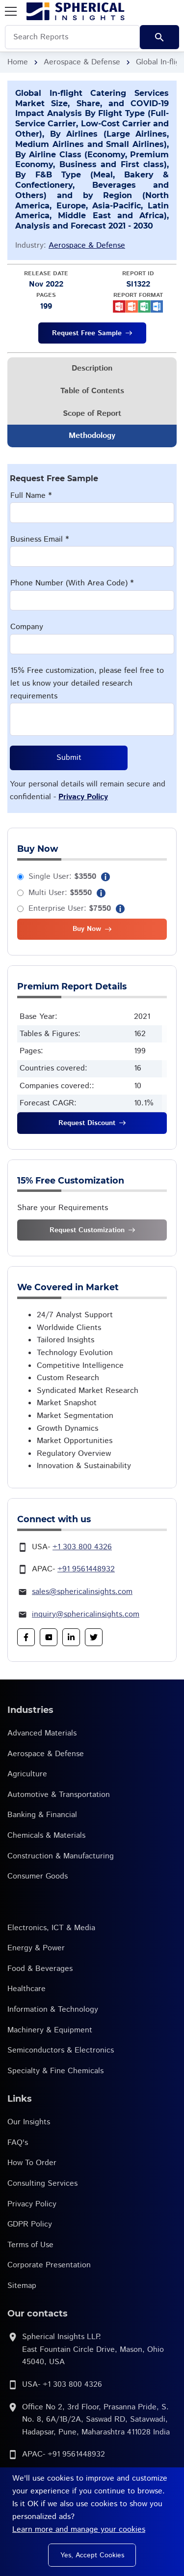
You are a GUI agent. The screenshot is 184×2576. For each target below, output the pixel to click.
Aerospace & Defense (82, 62)
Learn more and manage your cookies (78, 2529)
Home (17, 62)
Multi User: (60, 892)
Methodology (92, 435)
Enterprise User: (69, 908)
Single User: (62, 876)
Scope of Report (92, 413)
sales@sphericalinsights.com (82, 1591)
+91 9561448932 (86, 1569)
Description (92, 368)
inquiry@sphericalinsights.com (85, 1614)
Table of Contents (92, 391)
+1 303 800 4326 (82, 1547)
